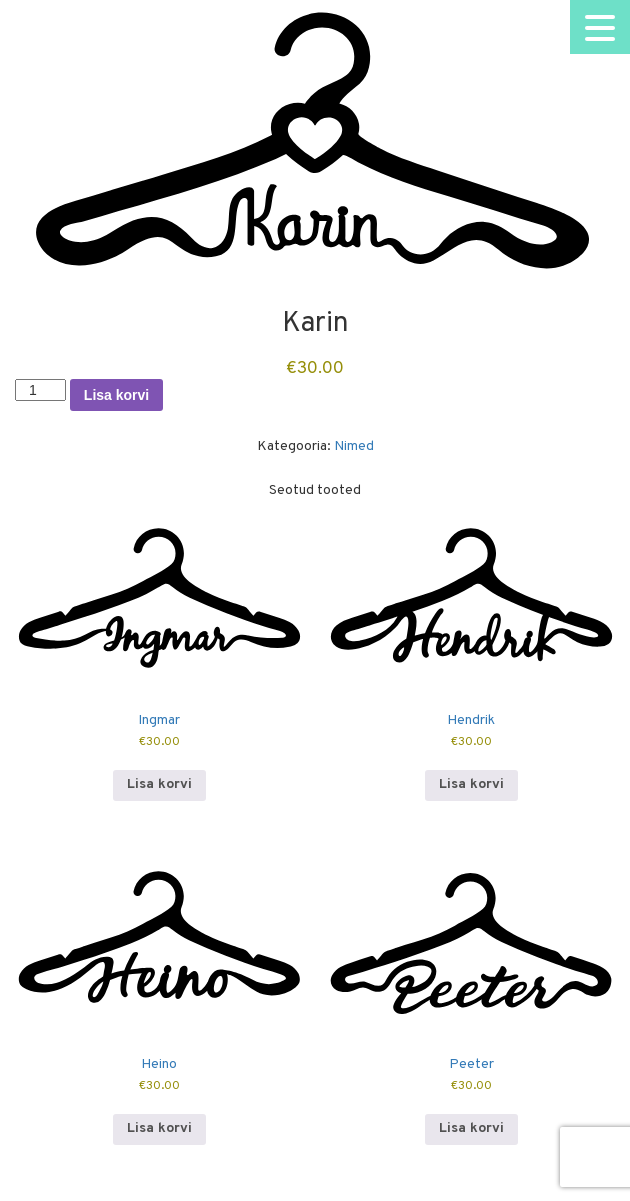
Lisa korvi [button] (159, 784)
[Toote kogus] (40, 390)
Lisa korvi (116, 395)
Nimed (354, 446)
